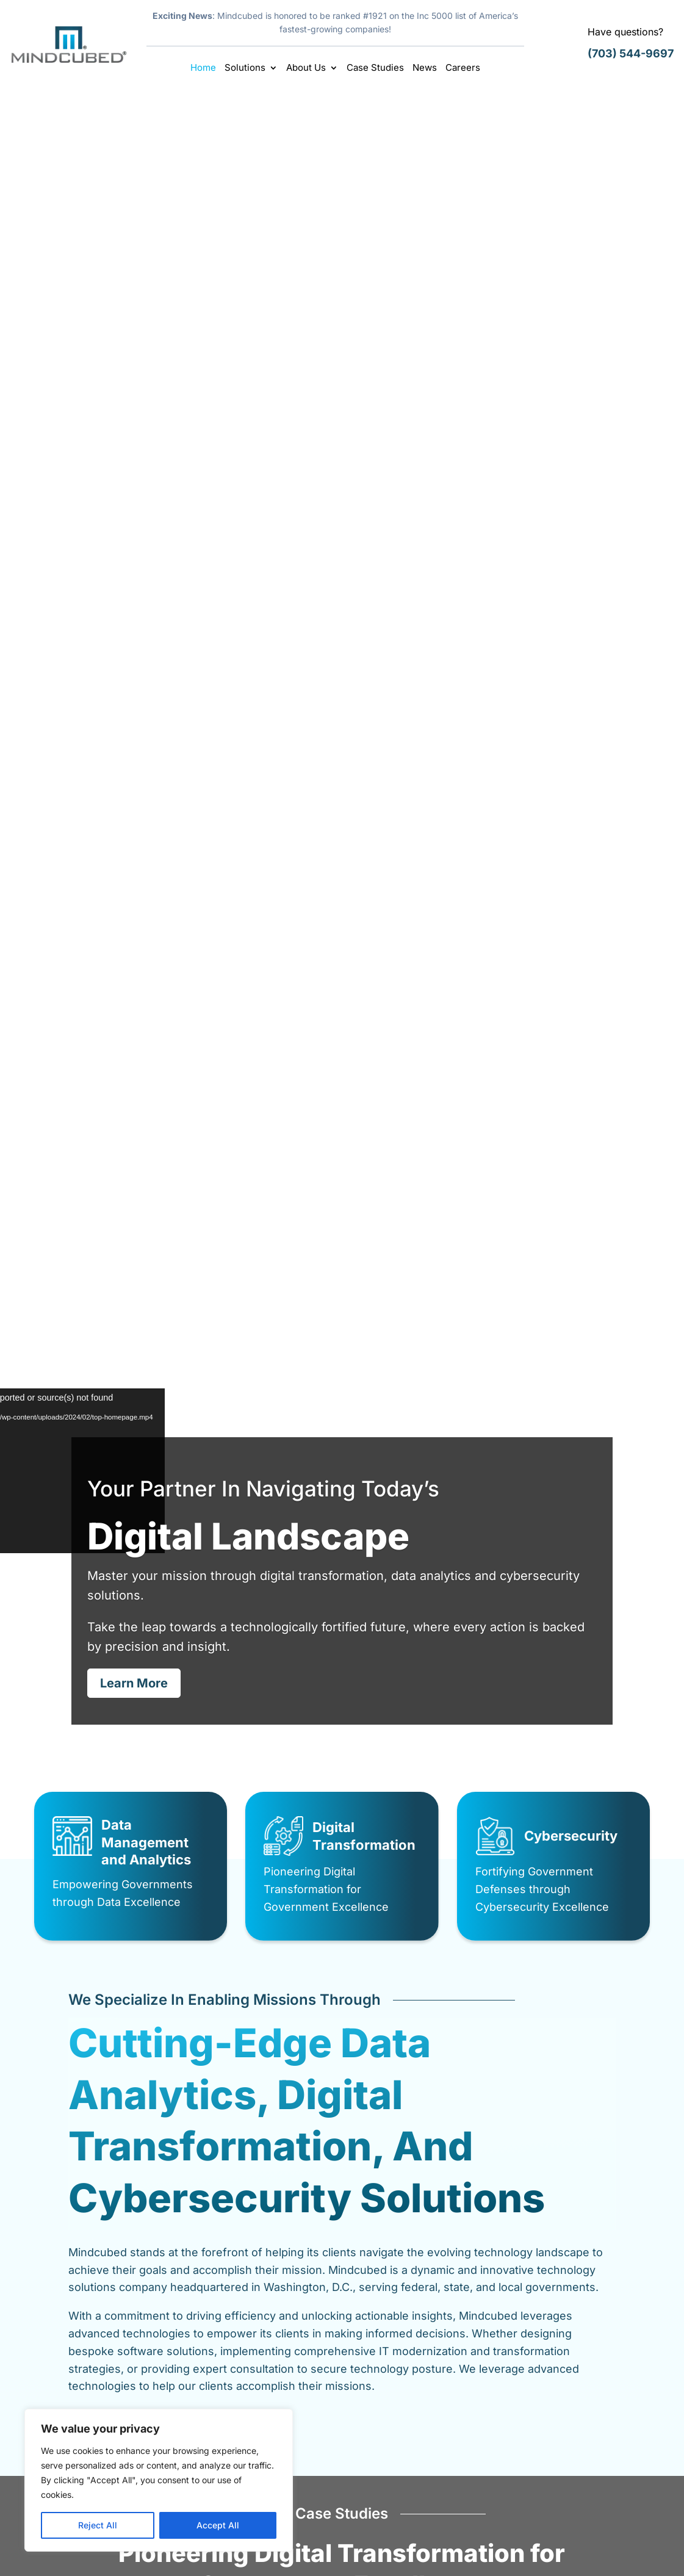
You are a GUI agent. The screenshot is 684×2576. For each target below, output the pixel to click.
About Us (306, 68)
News (424, 68)
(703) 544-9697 (631, 53)
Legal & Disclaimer (486, 2554)
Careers (462, 68)
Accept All (217, 2525)
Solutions (245, 68)
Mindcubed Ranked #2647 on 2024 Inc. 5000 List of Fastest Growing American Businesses (534, 1800)
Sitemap (631, 2554)
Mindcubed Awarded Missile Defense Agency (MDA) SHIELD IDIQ (146, 1794)
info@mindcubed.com (588, 2509)
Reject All (97, 2525)
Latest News (158, 1824)
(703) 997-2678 (574, 2481)
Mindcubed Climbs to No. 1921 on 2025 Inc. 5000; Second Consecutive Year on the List (339, 1800)
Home (203, 68)
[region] (158, 2480)
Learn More (134, 383)
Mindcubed (148, 2554)
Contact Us (384, 2457)
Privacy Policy (570, 2554)
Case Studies (375, 68)
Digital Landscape (342, 211)
